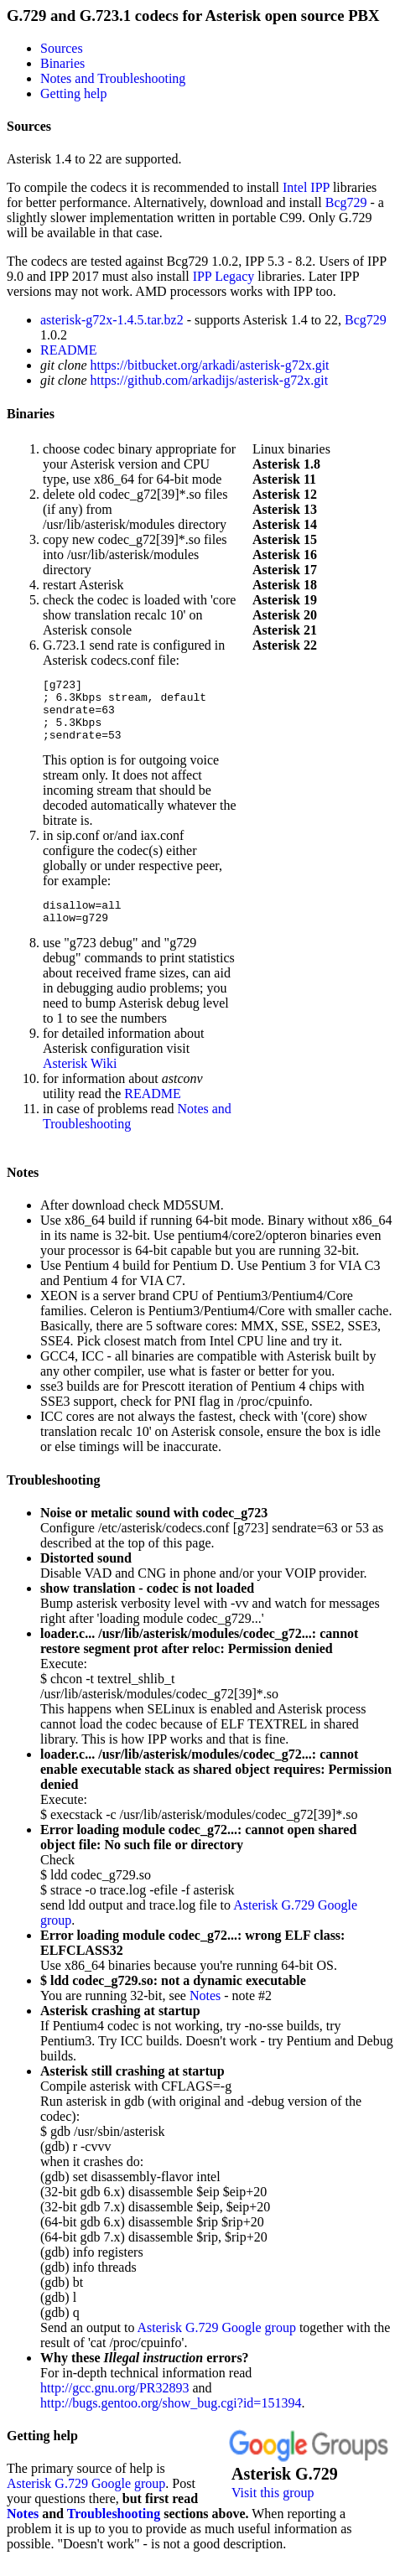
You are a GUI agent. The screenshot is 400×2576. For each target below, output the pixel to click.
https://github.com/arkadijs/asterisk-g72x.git (210, 380)
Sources (61, 48)
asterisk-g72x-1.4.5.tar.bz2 (112, 320)
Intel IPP (306, 187)
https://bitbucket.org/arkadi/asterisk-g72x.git (210, 365)
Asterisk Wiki (80, 1081)
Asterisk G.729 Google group (217, 2345)
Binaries (62, 63)
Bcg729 (346, 202)
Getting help (73, 93)
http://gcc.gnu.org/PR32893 (114, 2405)
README (68, 350)
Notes (23, 1190)
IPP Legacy (224, 276)
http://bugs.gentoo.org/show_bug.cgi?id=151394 (170, 2420)
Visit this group (272, 2510)
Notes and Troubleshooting (112, 78)
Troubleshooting (53, 1497)
